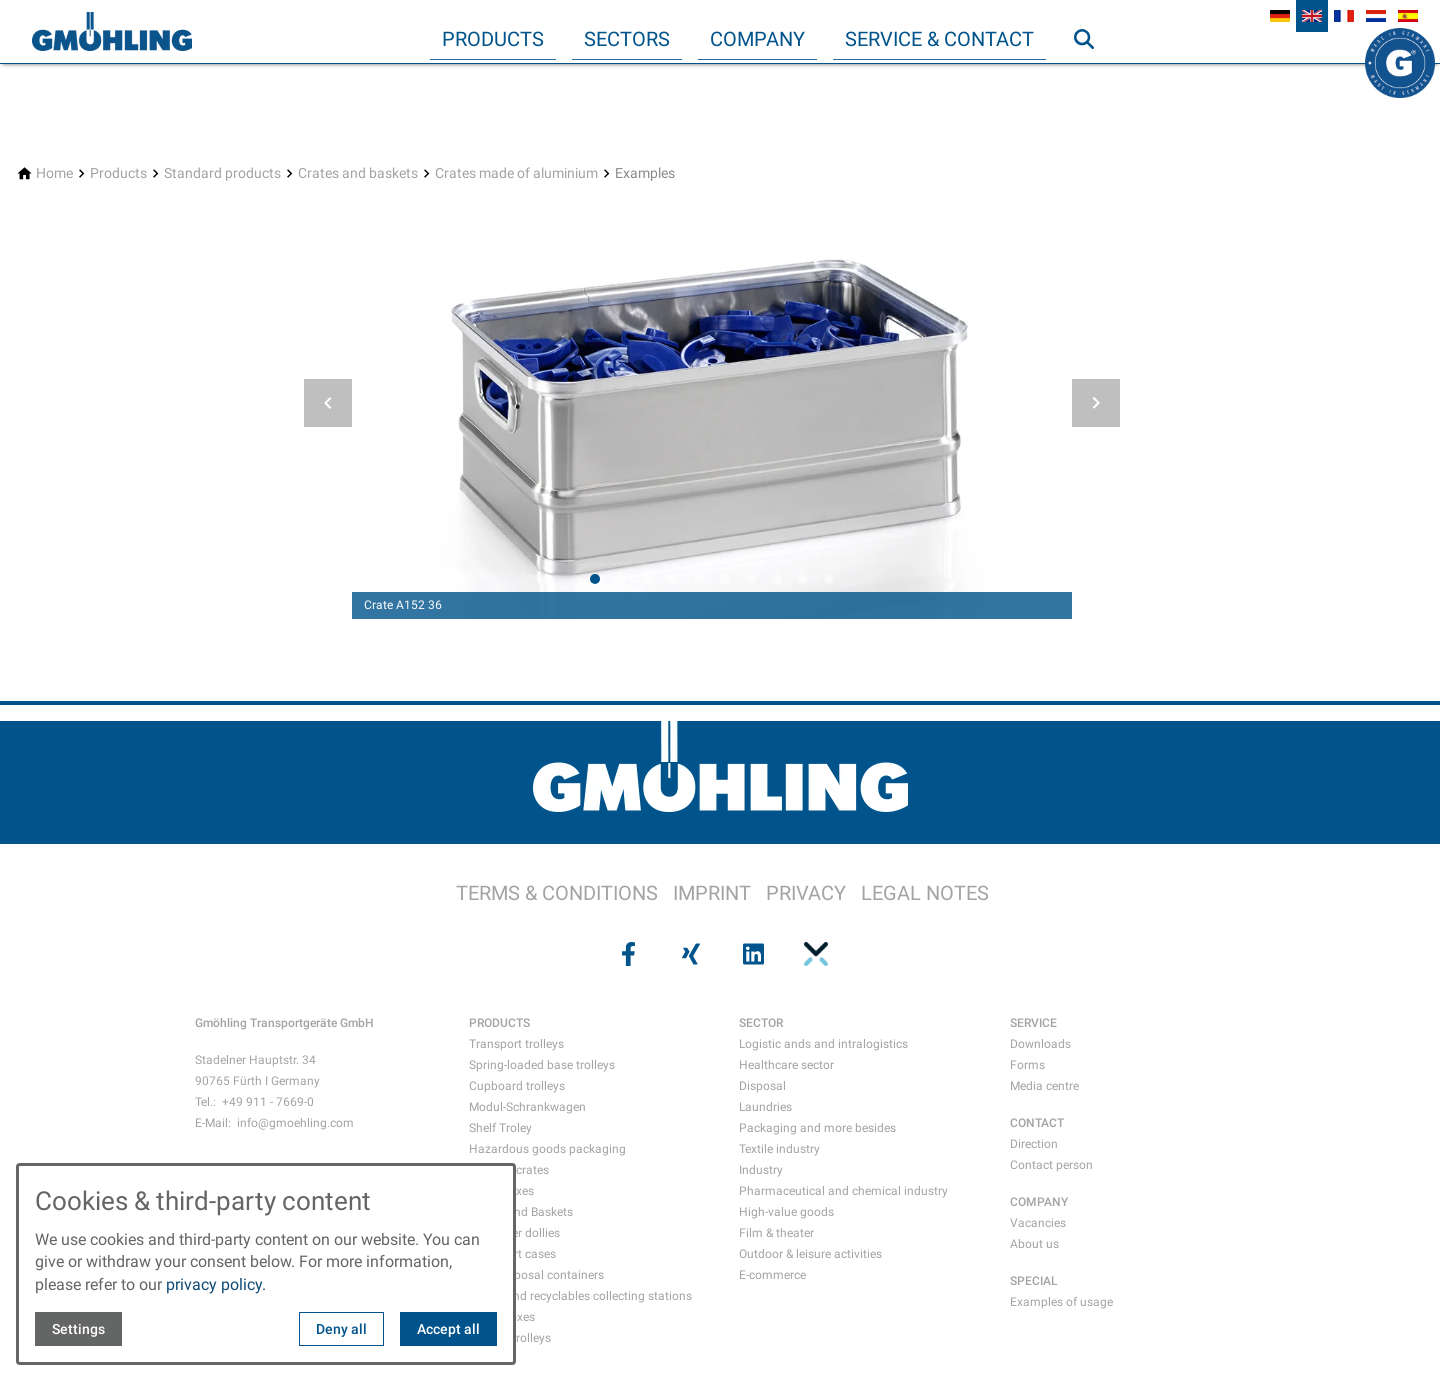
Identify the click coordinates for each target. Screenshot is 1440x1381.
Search (1093, 79)
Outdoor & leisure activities (810, 1254)
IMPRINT (712, 893)
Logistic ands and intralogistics (823, 1044)
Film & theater (776, 1233)
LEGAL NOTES (925, 893)
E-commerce (772, 1275)
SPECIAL (1034, 1281)
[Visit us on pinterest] (813, 954)
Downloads (1040, 1044)
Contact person (1051, 1165)
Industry (761, 1170)
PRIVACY (806, 893)
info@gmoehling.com (295, 1123)
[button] (328, 403)
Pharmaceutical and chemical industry (843, 1191)
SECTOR (761, 1023)
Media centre (1044, 1086)
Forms (1027, 1065)
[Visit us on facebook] (626, 954)
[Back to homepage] (112, 32)
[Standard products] (222, 173)
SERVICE (1033, 1023)
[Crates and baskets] (358, 173)
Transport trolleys (516, 1044)
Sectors (627, 39)
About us (1034, 1244)
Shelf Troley (500, 1128)
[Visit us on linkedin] (751, 954)
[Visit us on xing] (689, 954)
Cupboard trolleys (517, 1086)
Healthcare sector (786, 1065)
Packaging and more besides (817, 1128)
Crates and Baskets (521, 1212)
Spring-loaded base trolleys (542, 1065)
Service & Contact (939, 39)
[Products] (118, 173)
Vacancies (1038, 1223)
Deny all (341, 1329)
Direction (1034, 1144)
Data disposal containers (536, 1275)
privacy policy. (216, 1284)
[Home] (54, 173)
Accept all (448, 1329)
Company (757, 39)
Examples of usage (1061, 1302)
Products (493, 39)
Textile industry (779, 1149)
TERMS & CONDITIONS (557, 893)
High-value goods (786, 1212)
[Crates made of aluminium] (516, 173)
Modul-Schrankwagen (527, 1107)
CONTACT (1037, 1123)
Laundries (765, 1107)
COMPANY (1039, 1202)
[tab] (595, 579)
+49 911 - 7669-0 (268, 1102)
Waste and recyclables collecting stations (580, 1296)
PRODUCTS (499, 1023)
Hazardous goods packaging (547, 1149)
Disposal (762, 1086)
